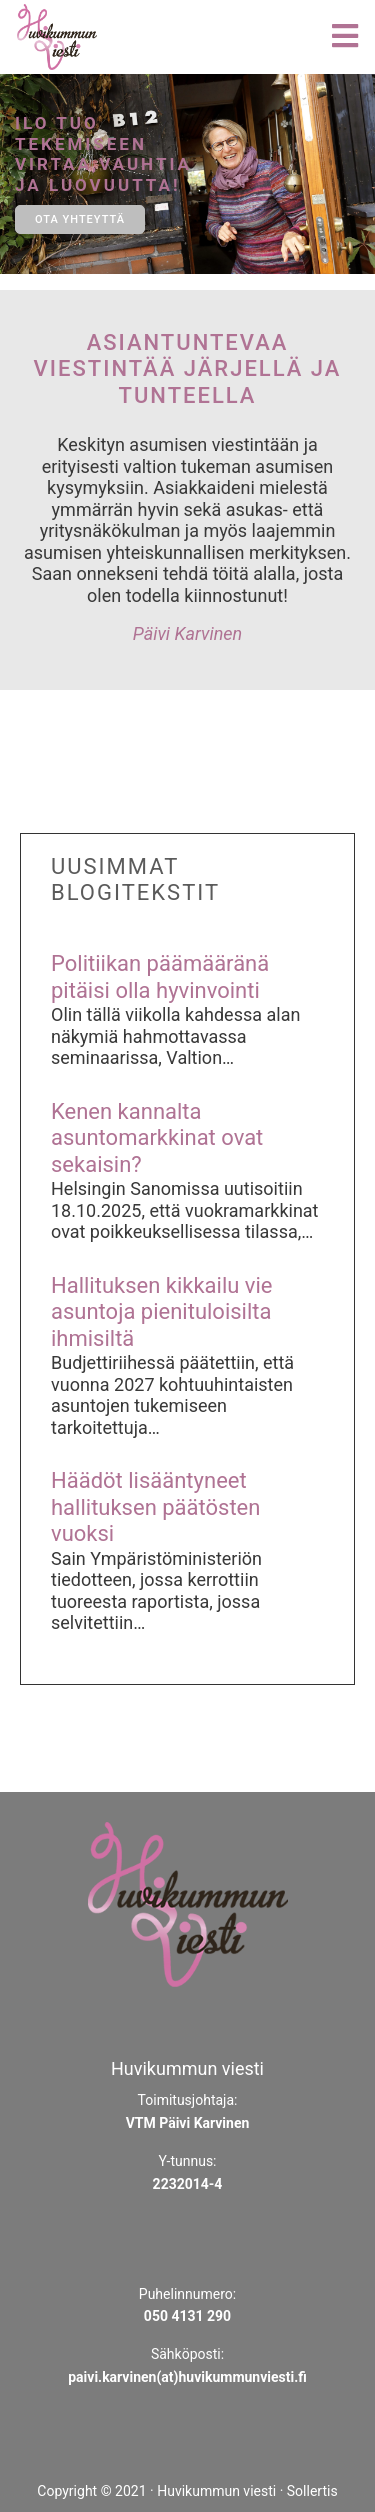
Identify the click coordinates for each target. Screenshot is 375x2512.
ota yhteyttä (80, 219)
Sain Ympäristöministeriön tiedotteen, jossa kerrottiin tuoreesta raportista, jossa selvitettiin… (156, 1591)
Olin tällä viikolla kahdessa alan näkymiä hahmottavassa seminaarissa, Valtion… (175, 1036)
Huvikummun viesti (216, 2491)
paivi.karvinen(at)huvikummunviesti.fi (187, 2377)
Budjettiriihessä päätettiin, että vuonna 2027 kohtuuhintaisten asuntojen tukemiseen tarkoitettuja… (172, 1395)
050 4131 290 (187, 2316)
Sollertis (312, 2491)
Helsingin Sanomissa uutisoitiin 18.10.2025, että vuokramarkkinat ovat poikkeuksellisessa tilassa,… (185, 1210)
